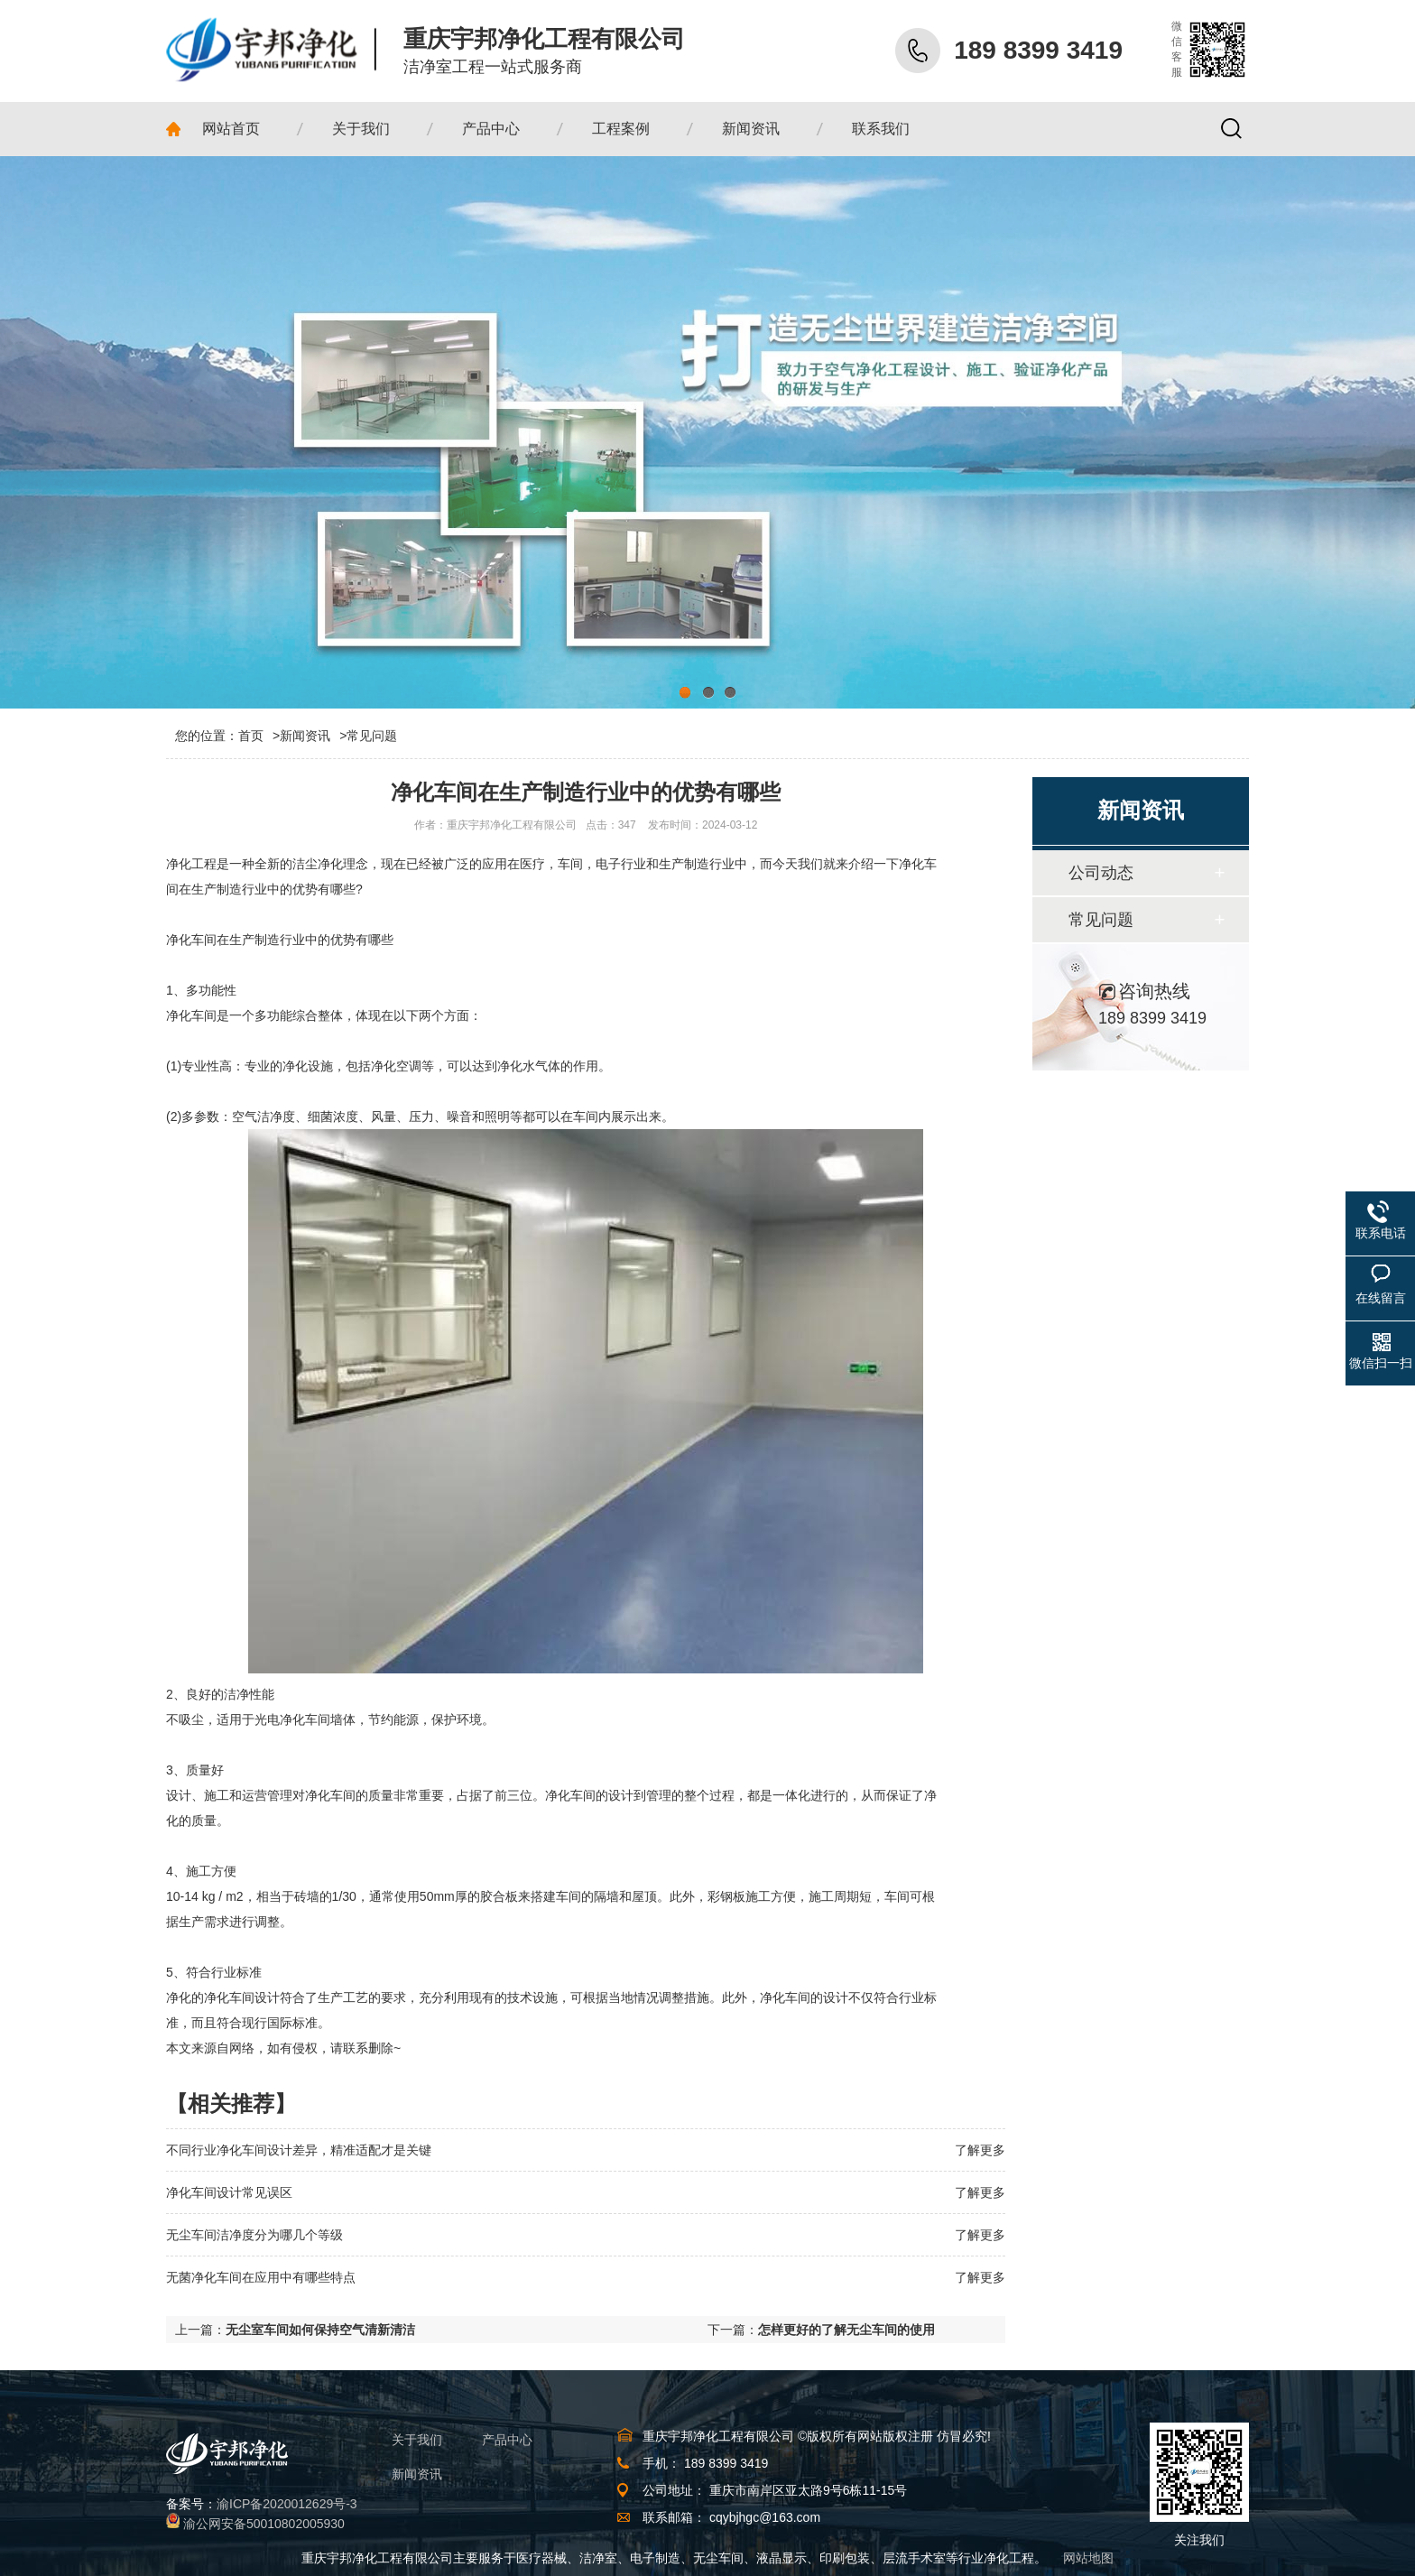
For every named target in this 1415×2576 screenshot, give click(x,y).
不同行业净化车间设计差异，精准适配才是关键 (298, 2150)
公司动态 (1100, 873)
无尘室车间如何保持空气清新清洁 (320, 2329)
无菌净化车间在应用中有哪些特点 (261, 2277)
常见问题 (372, 735)
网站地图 (1088, 2558)
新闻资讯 (305, 735)
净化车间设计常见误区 (229, 2192)
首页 (259, 735)
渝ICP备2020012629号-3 (287, 2504)
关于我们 (417, 2439)
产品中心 (507, 2439)
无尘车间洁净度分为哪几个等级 (254, 2235)
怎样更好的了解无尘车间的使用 (846, 2329)
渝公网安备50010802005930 (264, 2523)
